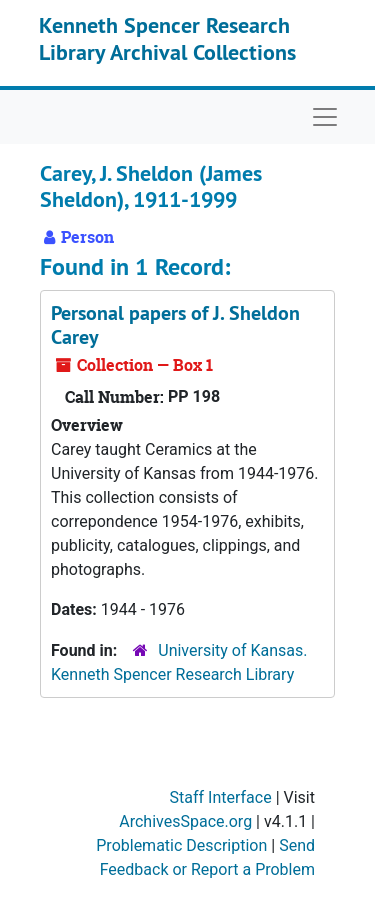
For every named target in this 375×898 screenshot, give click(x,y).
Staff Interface (221, 797)
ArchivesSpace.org (185, 821)
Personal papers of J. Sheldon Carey (175, 325)
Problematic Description (181, 845)
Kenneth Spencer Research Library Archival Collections (167, 38)
